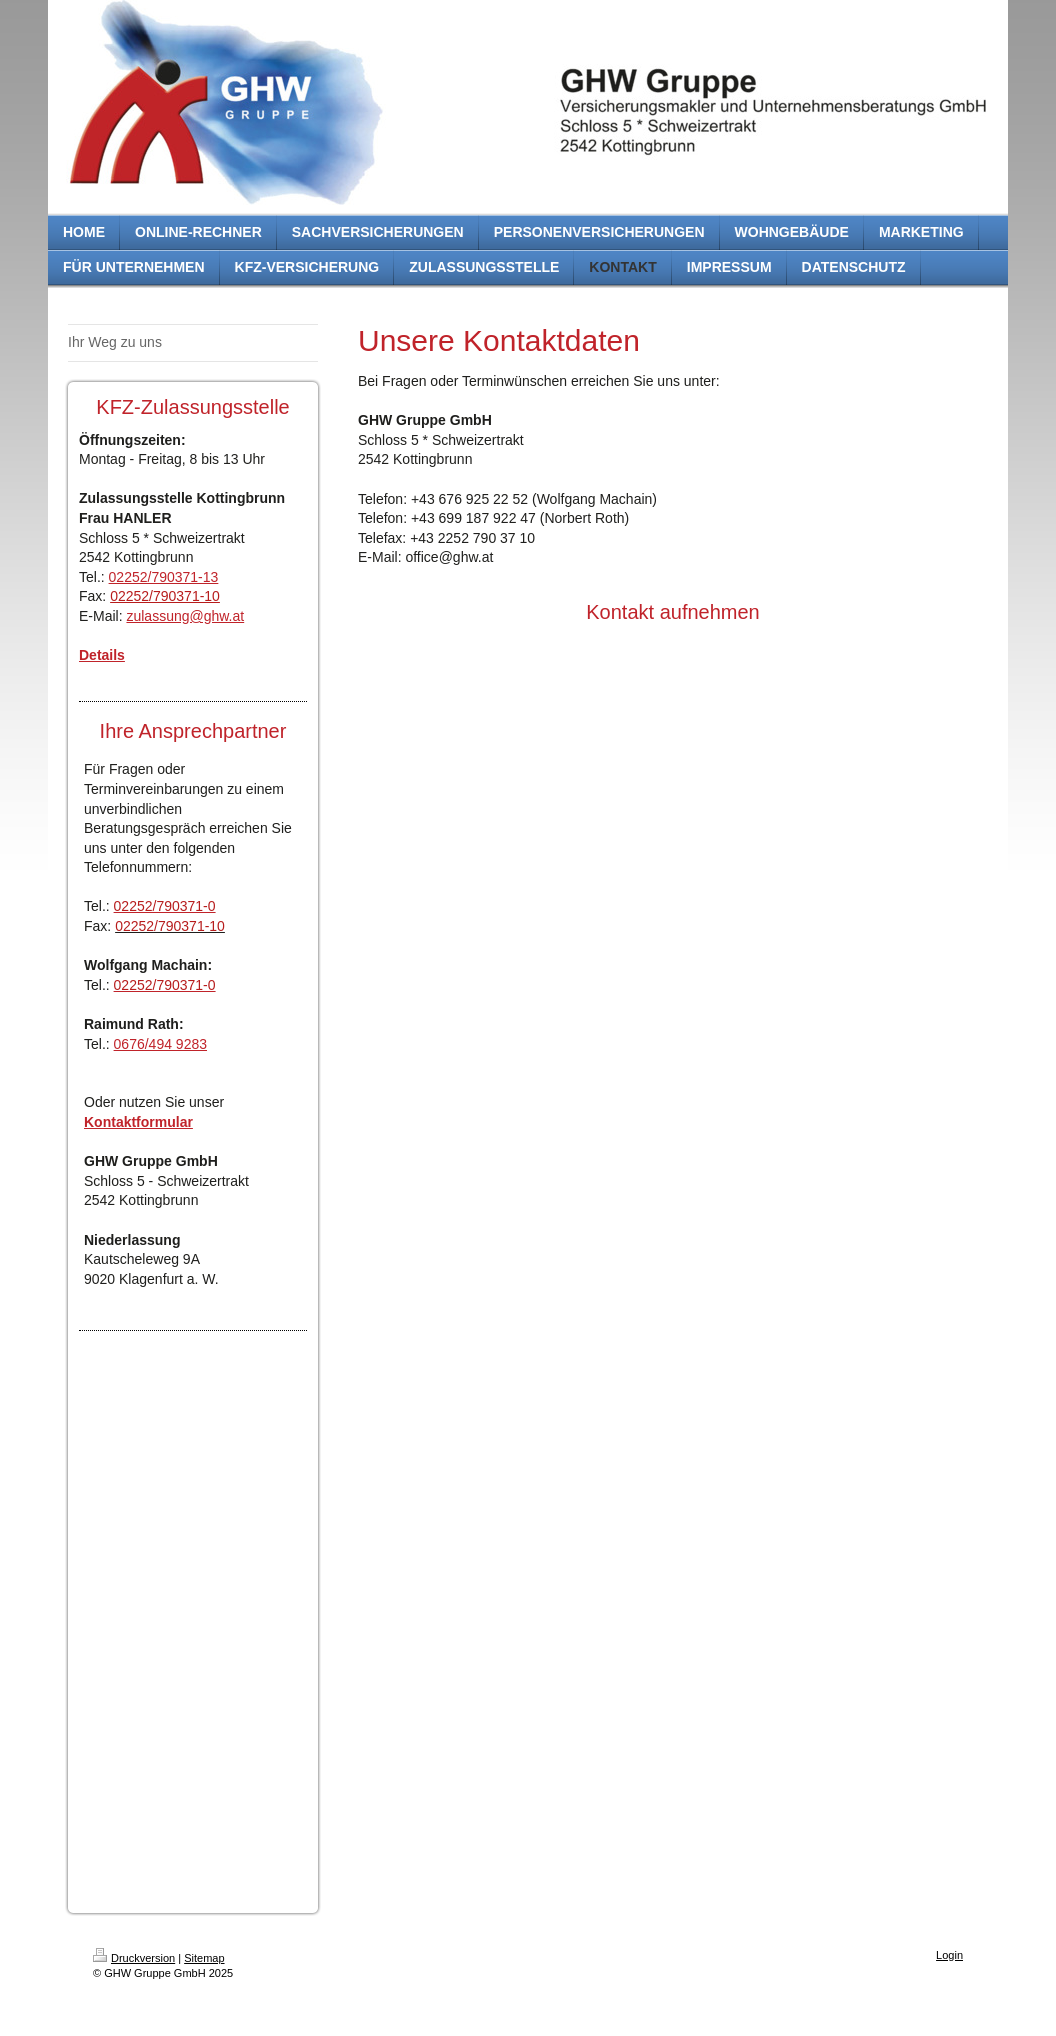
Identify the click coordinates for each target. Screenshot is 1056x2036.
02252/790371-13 (164, 577)
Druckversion (134, 1958)
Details (102, 655)
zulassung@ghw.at (185, 616)
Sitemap (204, 1958)
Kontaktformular (138, 1122)
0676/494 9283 (160, 1044)
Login (949, 1955)
